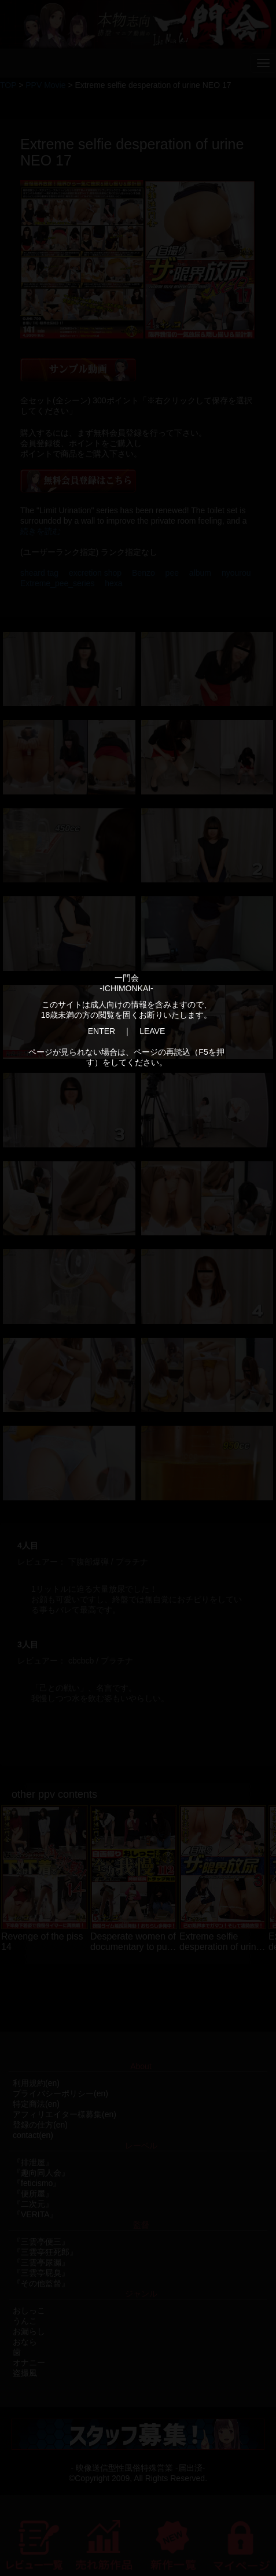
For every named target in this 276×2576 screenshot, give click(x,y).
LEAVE (152, 1031)
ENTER (101, 1031)
